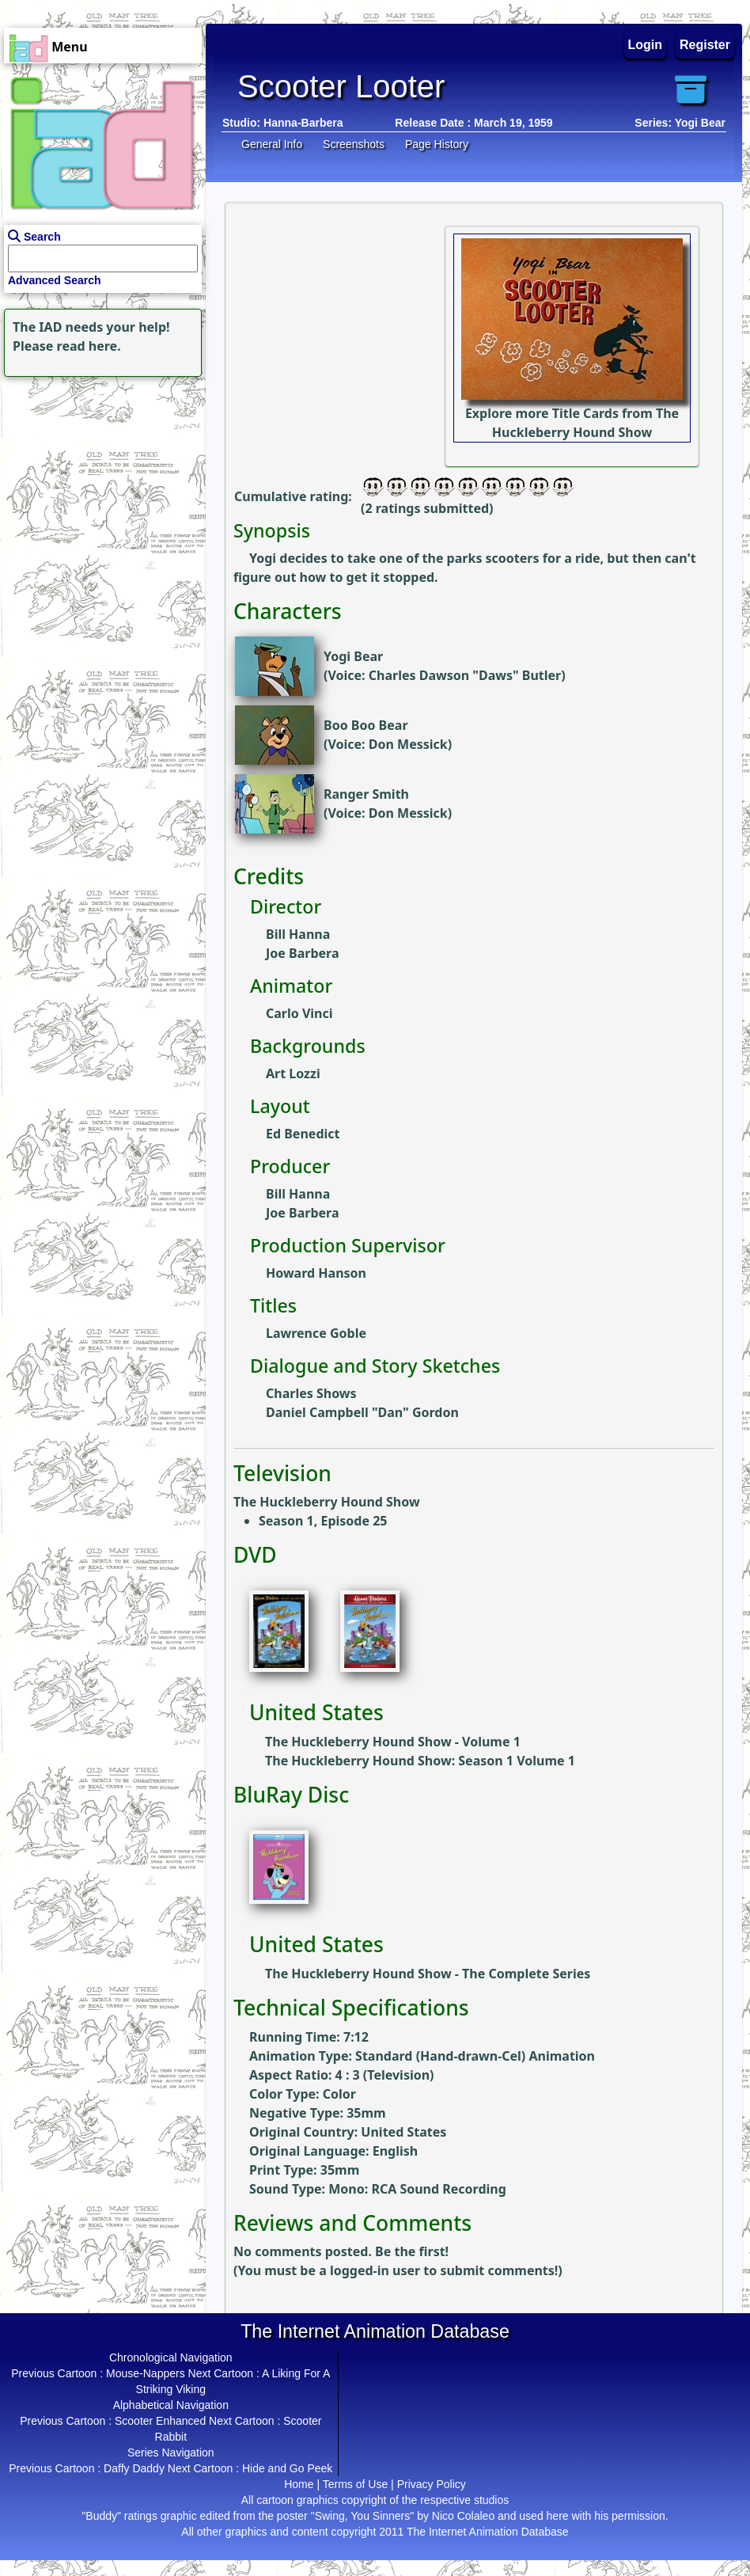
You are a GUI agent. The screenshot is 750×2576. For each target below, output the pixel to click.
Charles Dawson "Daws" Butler (465, 675)
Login (645, 44)
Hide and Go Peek (287, 2468)
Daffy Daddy (134, 2468)
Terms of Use (355, 2484)
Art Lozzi (293, 1073)
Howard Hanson (316, 1273)
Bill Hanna (298, 934)
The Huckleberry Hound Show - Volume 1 (393, 1741)
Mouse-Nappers (145, 2373)
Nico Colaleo (463, 2516)
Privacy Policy (431, 2484)
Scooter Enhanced (160, 2421)
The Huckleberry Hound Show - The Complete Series (427, 1973)
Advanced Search (54, 280)
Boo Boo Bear (366, 725)
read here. (89, 346)
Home (298, 2484)
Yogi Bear (353, 656)
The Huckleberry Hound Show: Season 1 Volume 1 (420, 1760)
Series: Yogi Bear (679, 122)
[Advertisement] (99, 480)
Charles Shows (311, 1393)
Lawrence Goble (316, 1333)
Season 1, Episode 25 (323, 1520)
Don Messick (408, 744)
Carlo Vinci (299, 1013)
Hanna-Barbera (303, 122)
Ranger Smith (366, 794)
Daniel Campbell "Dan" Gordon (362, 1412)
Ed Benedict (302, 1133)
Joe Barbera (302, 953)
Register (705, 44)
